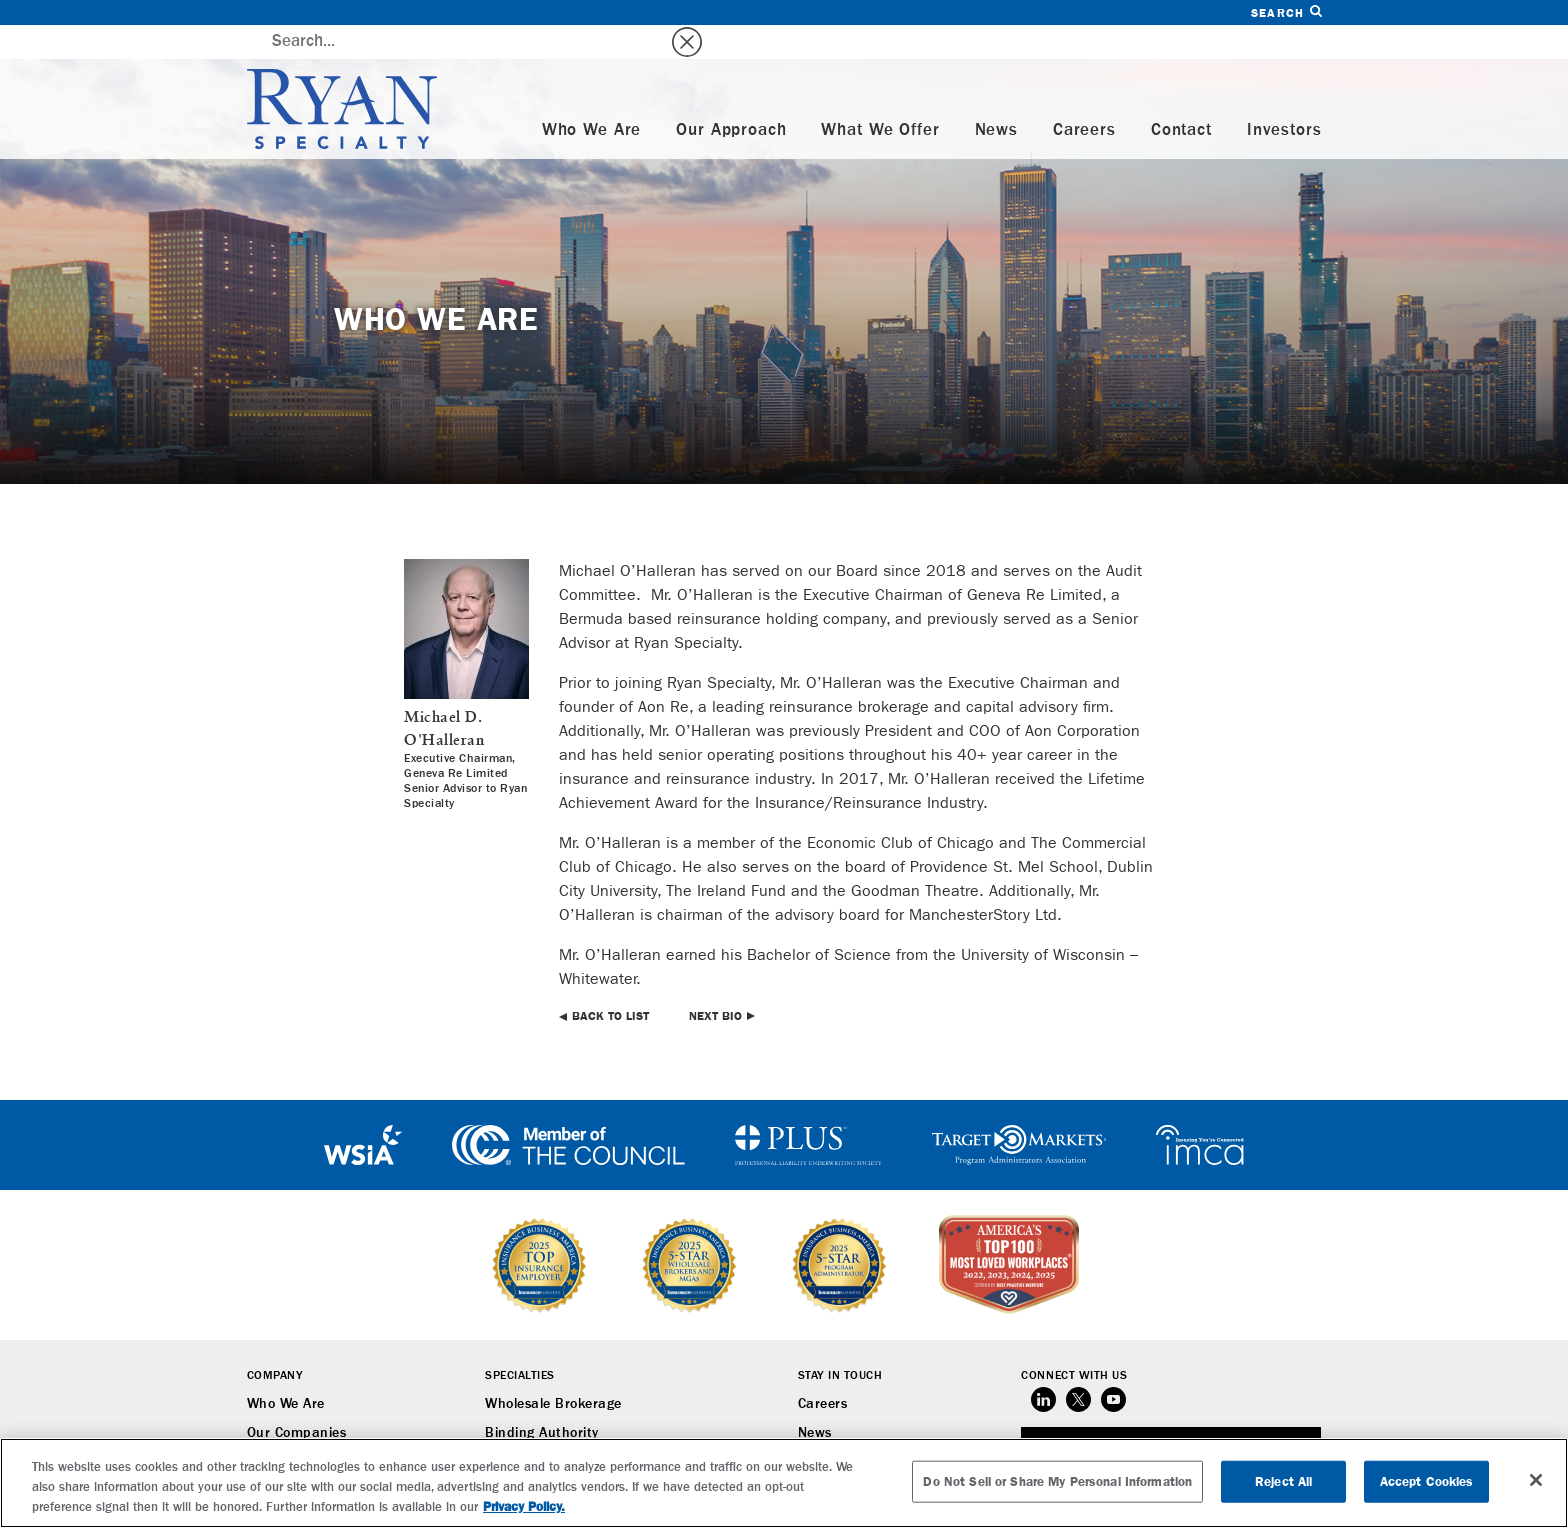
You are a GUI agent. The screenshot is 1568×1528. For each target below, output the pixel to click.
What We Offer (880, 96)
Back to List (610, 982)
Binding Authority (542, 1399)
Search (1286, 12)
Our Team (278, 1428)
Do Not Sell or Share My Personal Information (1057, 1481)
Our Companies (297, 1399)
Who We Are (592, 96)
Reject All (1283, 1481)
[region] (784, 1483)
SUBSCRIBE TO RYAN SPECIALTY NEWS (1171, 1415)
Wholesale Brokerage (553, 1370)
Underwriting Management (572, 1428)
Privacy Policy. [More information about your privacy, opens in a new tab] (524, 1506)
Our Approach (731, 96)
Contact (1181, 96)
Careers (1084, 96)
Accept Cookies (1427, 1481)
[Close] (1536, 1480)
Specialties (520, 1342)
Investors (1284, 96)
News (996, 96)
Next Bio (715, 982)
